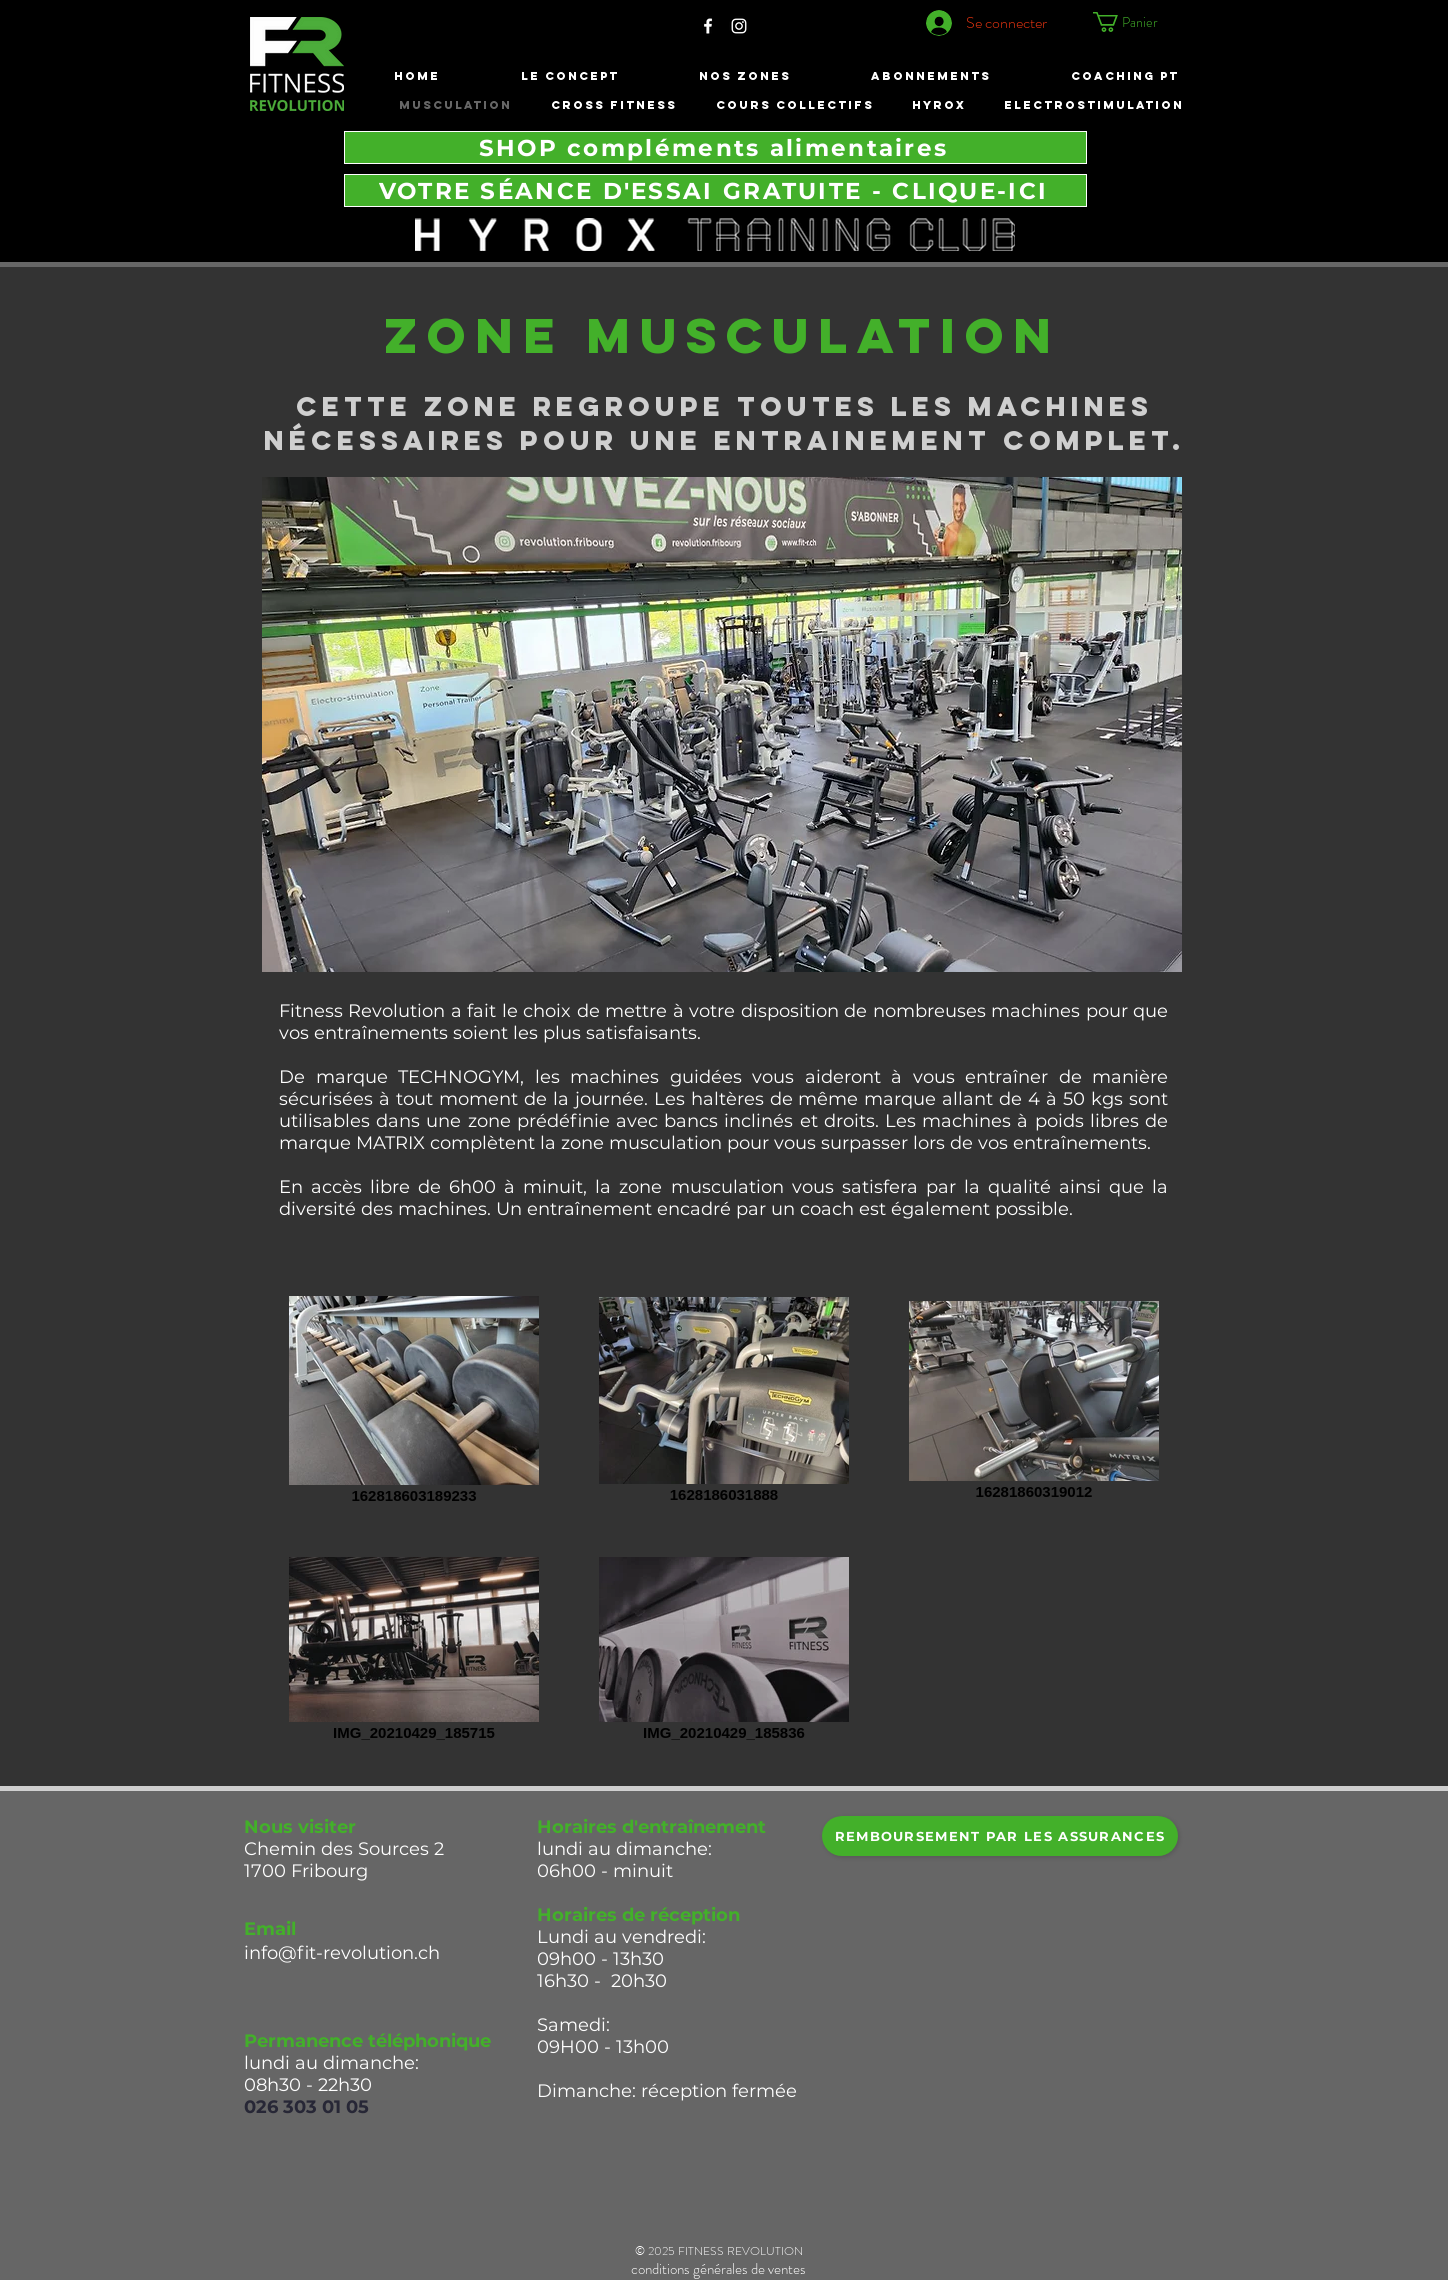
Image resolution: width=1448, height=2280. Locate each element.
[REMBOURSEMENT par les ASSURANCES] (1000, 1836)
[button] (1143, 22)
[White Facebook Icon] (708, 26)
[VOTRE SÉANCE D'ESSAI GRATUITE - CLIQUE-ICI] (715, 190)
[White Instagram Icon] (739, 26)
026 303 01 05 (306, 2107)
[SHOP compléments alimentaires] (715, 147)
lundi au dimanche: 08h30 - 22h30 (334, 2074)
